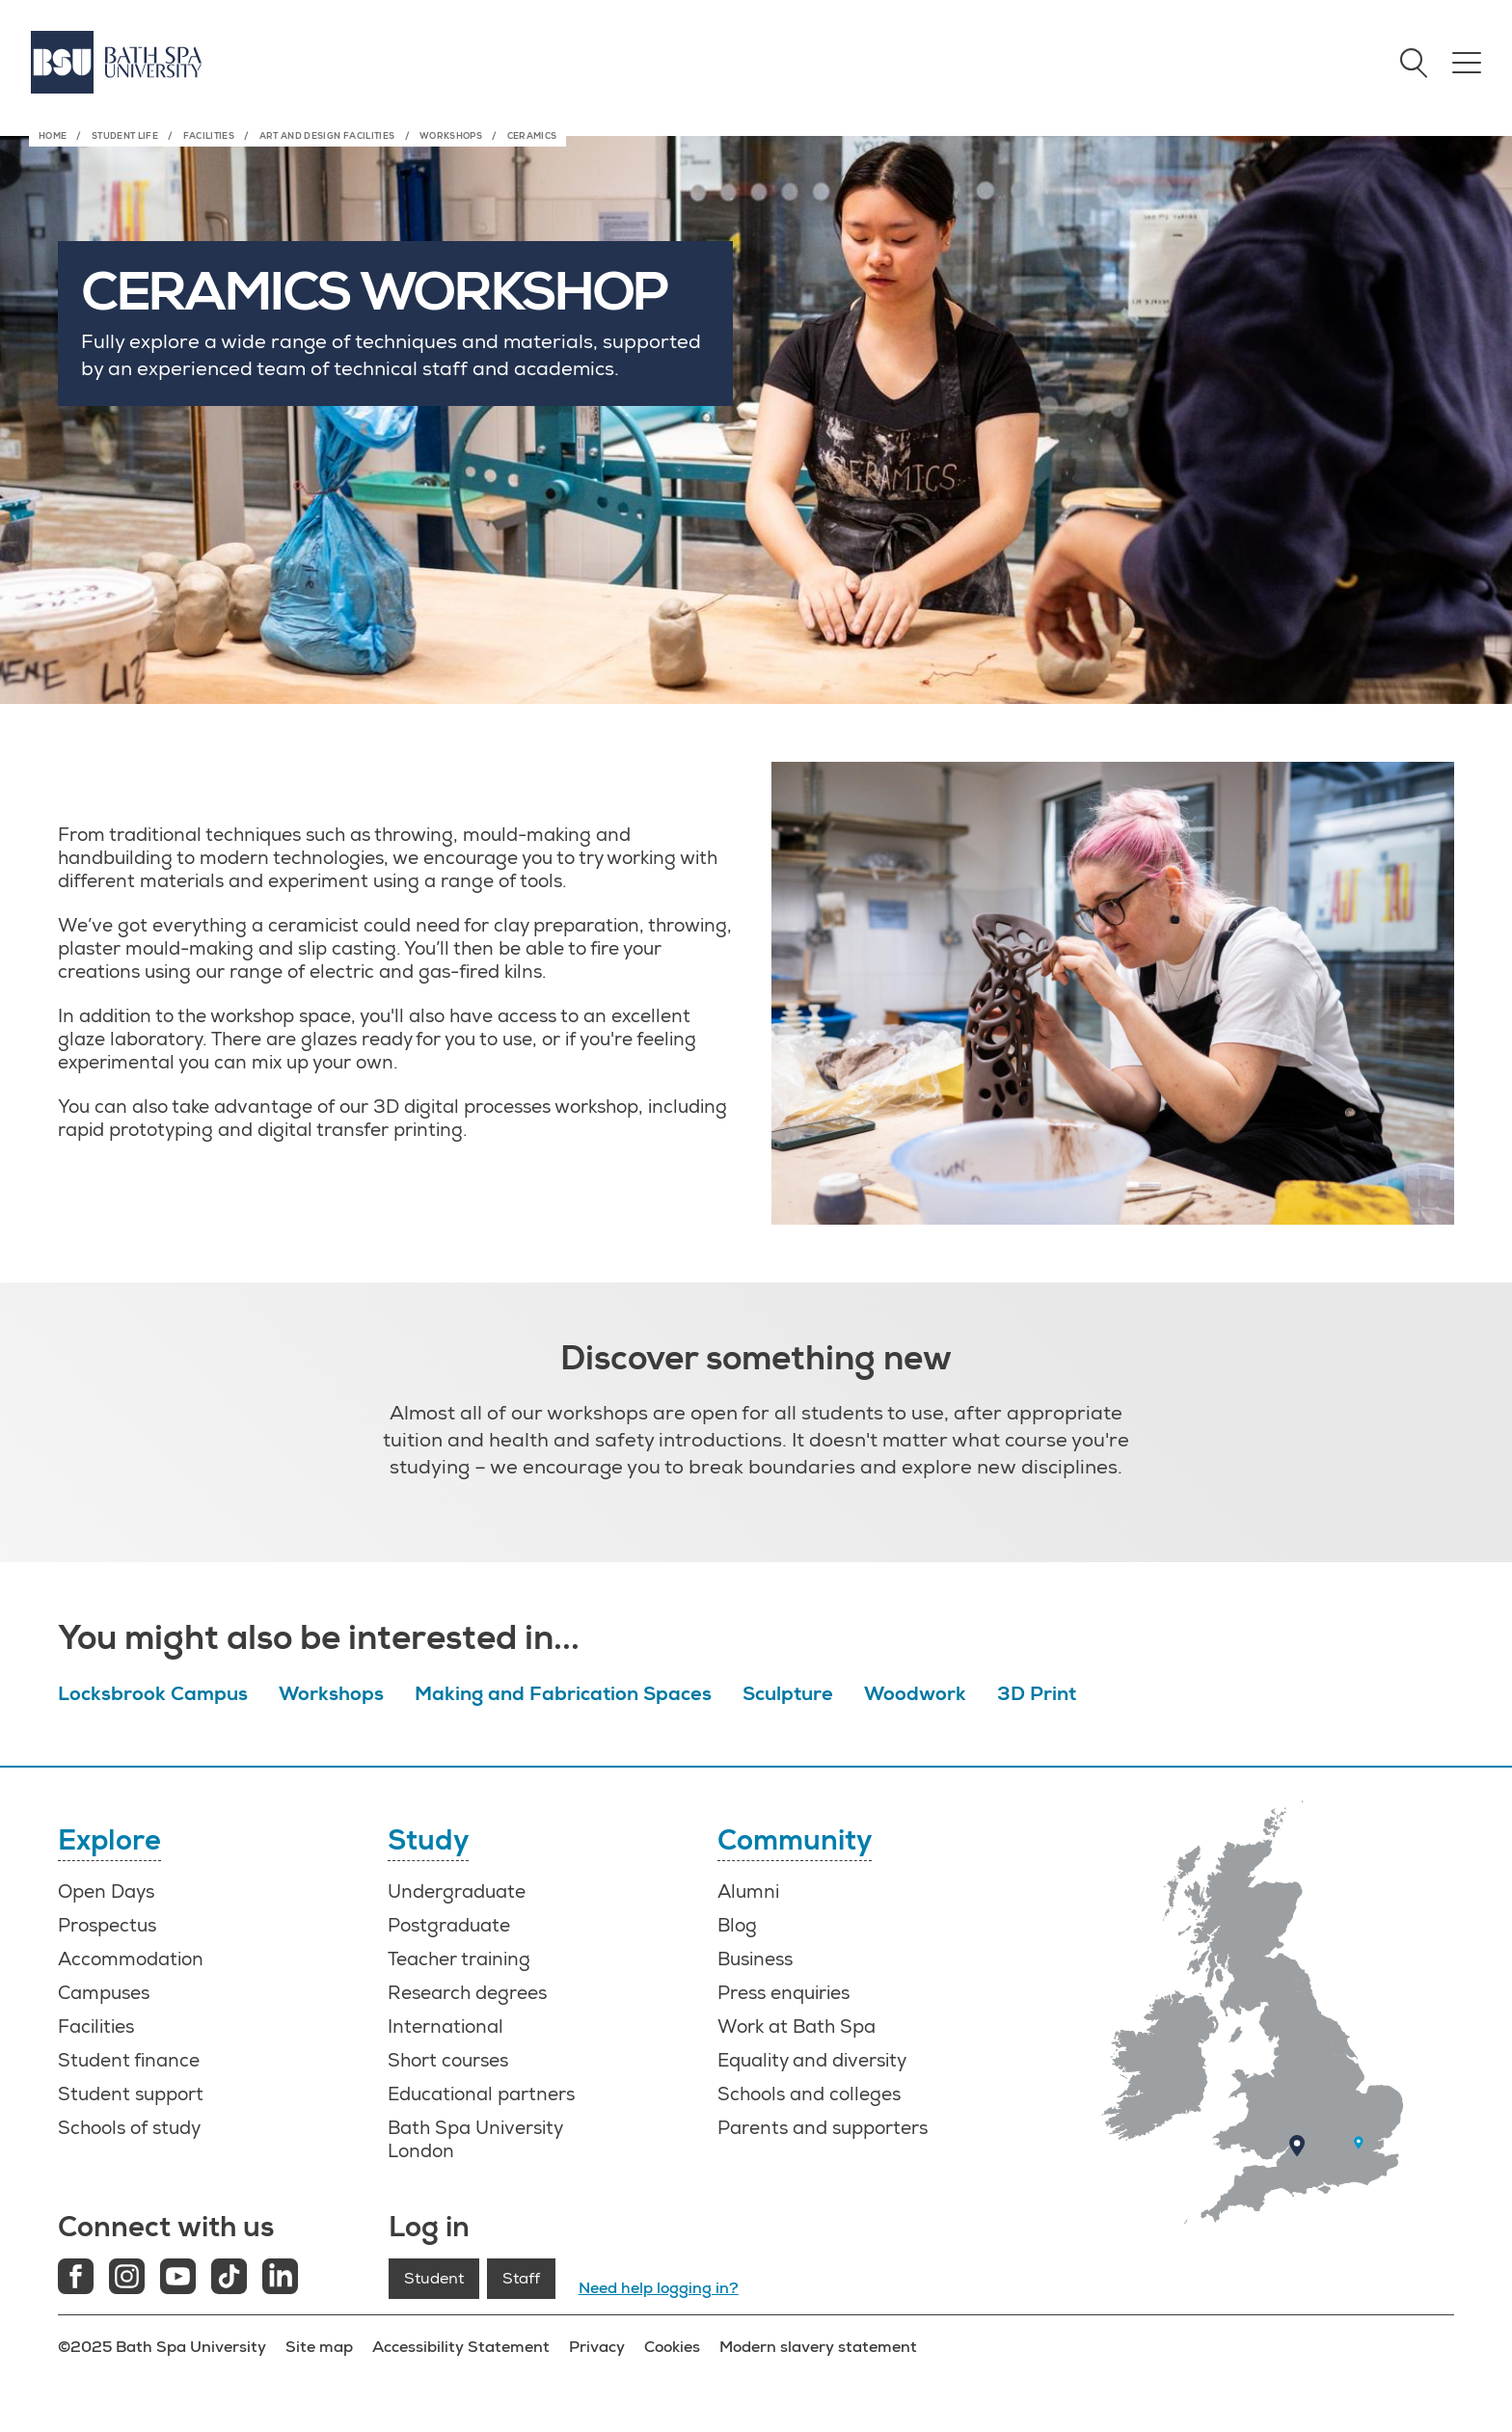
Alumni (748, 1892)
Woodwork (915, 1694)
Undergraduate (457, 1892)
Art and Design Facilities (327, 136)
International (445, 2027)
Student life (125, 136)
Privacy (597, 2347)
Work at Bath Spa (796, 2027)
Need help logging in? (659, 2288)
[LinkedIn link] (280, 2279)
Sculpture (787, 1694)
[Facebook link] (76, 2279)
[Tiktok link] (229, 2279)
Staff (521, 2278)
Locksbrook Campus (153, 1694)
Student (434, 2278)
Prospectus (107, 1925)
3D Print (1036, 1694)
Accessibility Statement (461, 2347)
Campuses (103, 1993)
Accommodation (130, 1959)
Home (53, 136)
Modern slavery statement (818, 2347)
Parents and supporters (822, 2128)
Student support (130, 2094)
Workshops (450, 136)
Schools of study (129, 2128)
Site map (319, 2347)
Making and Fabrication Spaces (563, 1694)
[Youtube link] (178, 2279)
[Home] (116, 62)
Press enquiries (783, 1993)
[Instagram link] (127, 2279)
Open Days (106, 1892)
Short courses (448, 2060)
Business (755, 1959)
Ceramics (532, 136)
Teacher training (459, 1959)
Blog (737, 1925)
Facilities (209, 136)
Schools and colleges (809, 2094)
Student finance (129, 2060)
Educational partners (481, 2094)
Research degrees (467, 1993)
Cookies (672, 2347)
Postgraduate (449, 1925)
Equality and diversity (811, 2060)
